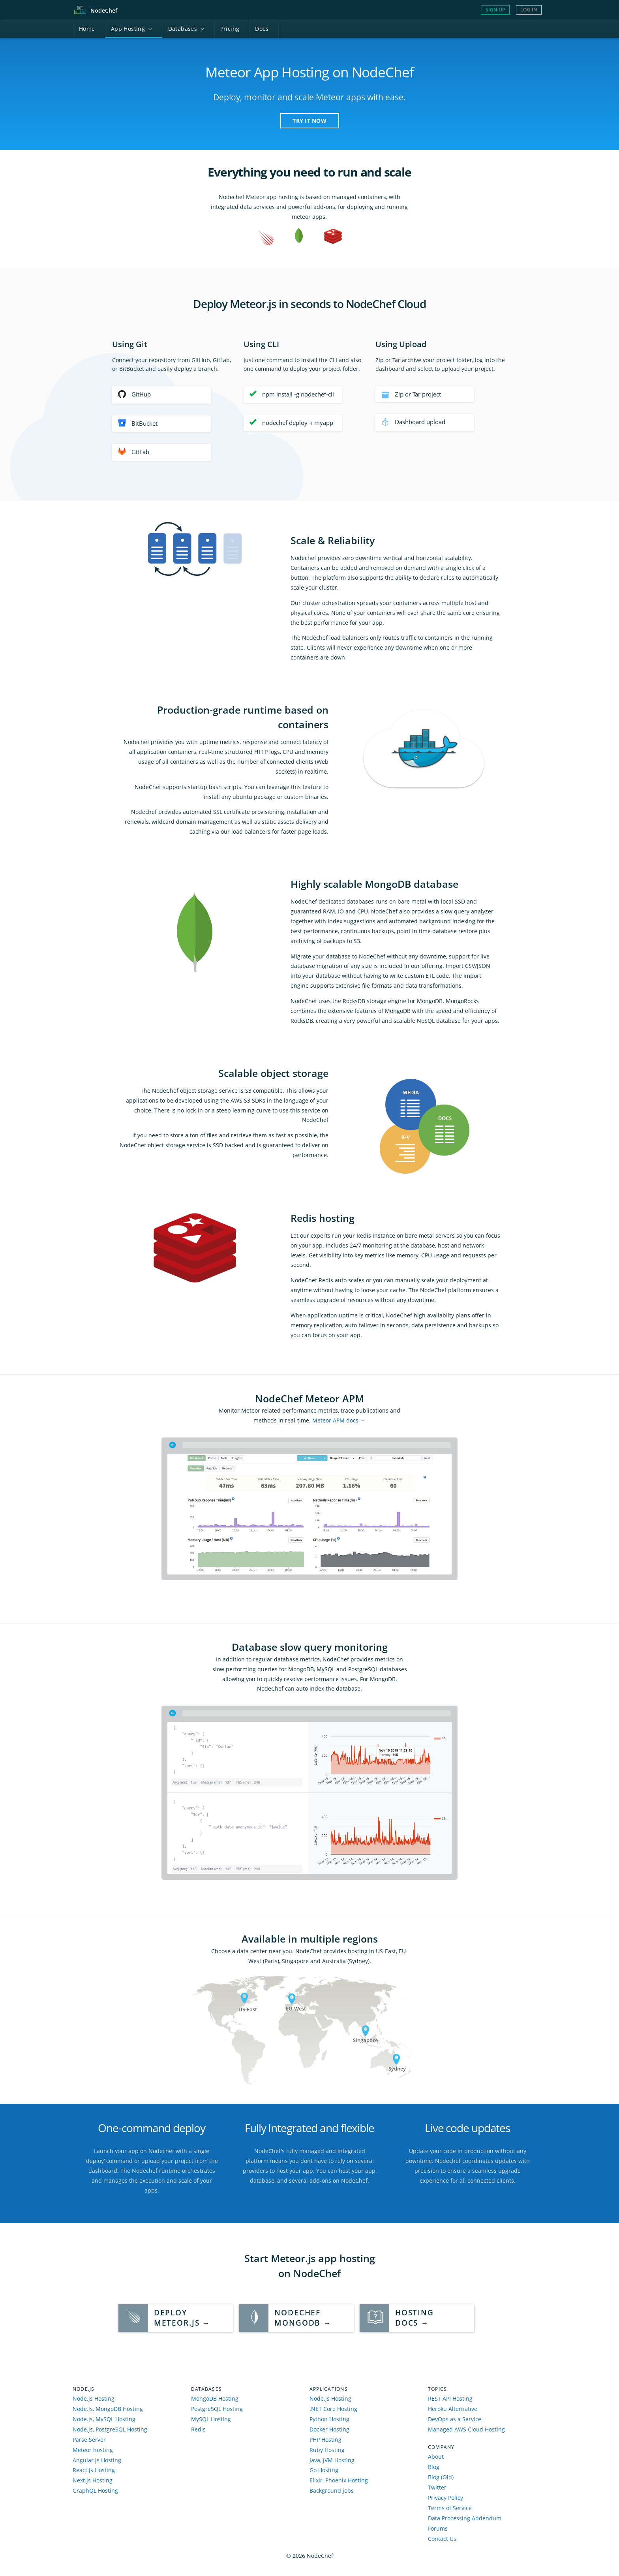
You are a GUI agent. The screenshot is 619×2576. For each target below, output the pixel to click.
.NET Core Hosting (333, 2409)
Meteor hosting (93, 2450)
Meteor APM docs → (339, 1420)
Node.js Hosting (93, 2398)
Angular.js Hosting (97, 2460)
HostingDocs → (414, 2317)
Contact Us (442, 2538)
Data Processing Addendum (464, 2518)
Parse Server (89, 2439)
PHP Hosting (325, 2439)
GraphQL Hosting (95, 2490)
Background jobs (332, 2490)
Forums (438, 2528)
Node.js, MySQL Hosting (104, 2419)
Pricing (230, 28)
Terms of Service (450, 2508)
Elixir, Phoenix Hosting (339, 2480)
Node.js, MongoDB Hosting (108, 2409)
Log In (528, 9)
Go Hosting (324, 2470)
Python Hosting (329, 2419)
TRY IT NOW (309, 120)
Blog (433, 2467)
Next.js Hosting (93, 2480)
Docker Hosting (329, 2429)
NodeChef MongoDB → (302, 2317)
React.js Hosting (94, 2470)
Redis (198, 2429)
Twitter (437, 2487)
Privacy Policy (445, 2497)
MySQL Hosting (211, 2419)
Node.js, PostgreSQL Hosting (110, 2429)
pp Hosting (131, 28)
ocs (261, 28)
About (436, 2456)
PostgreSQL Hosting (217, 2409)
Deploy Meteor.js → (182, 2317)
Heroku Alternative (452, 2409)
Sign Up (495, 9)
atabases (186, 28)
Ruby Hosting (327, 2450)
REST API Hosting (450, 2398)
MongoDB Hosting (214, 2398)
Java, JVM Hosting (332, 2460)
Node (103, 10)
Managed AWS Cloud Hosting (466, 2429)
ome (87, 28)
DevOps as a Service (454, 2419)
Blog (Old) (441, 2477)
